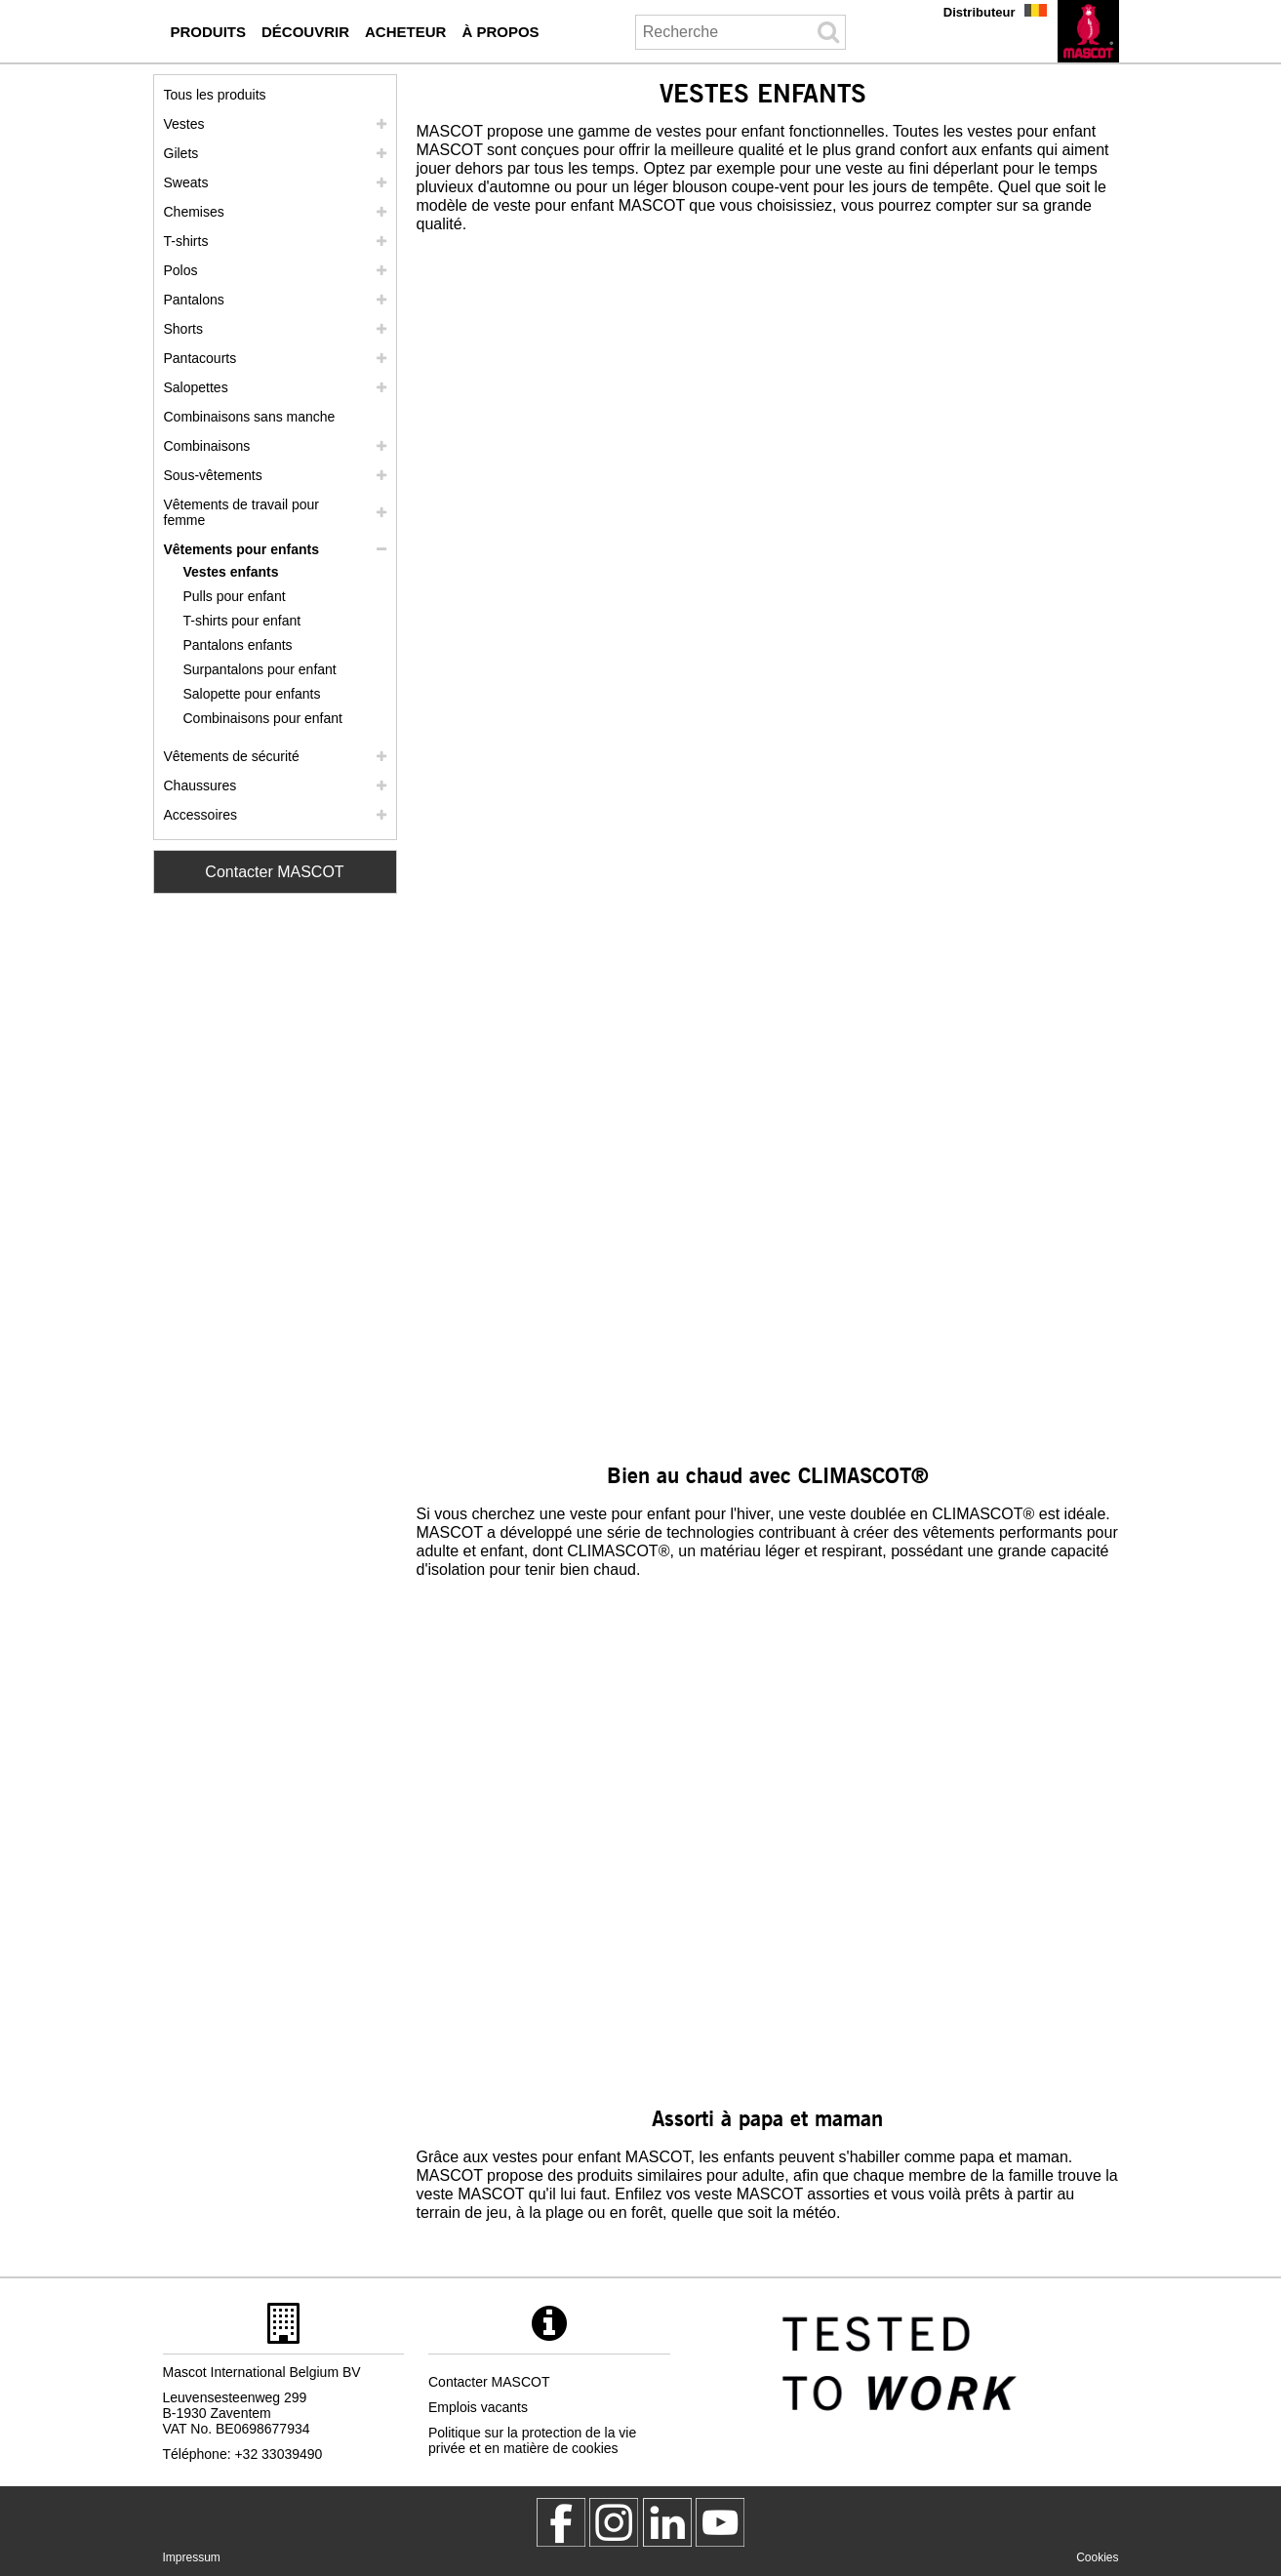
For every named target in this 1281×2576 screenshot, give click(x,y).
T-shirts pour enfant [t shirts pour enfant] (242, 620)
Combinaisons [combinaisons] (207, 446)
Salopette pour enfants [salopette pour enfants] (252, 694)
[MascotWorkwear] (561, 2522)
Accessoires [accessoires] (200, 815)
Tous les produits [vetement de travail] (215, 94)
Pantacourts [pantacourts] (200, 358)
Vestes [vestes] (184, 124)
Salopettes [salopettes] (196, 387)
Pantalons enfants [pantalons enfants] (238, 645)
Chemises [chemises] (194, 212)
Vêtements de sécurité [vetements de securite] (232, 756)
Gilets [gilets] (181, 153)
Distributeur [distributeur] (979, 12)
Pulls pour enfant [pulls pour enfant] (234, 596)
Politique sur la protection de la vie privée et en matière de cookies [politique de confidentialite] (532, 2440)
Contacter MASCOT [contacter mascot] (488, 2382)
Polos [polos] (181, 270)
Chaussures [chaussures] (200, 785)
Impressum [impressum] (191, 2557)
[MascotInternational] (720, 2522)
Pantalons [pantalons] (194, 299)
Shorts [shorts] (183, 329)
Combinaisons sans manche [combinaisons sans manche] (250, 416)
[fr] (1088, 31)
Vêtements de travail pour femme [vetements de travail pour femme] (242, 512)
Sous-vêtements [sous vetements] (213, 475)
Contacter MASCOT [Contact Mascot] (274, 872)
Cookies (1097, 2557)
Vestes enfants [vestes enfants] (231, 572)
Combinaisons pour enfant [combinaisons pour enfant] (262, 718)
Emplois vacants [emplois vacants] (478, 2407)
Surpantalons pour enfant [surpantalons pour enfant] (260, 669)
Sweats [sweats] (186, 182)
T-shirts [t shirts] (186, 241)
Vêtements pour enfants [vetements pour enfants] (241, 549)
